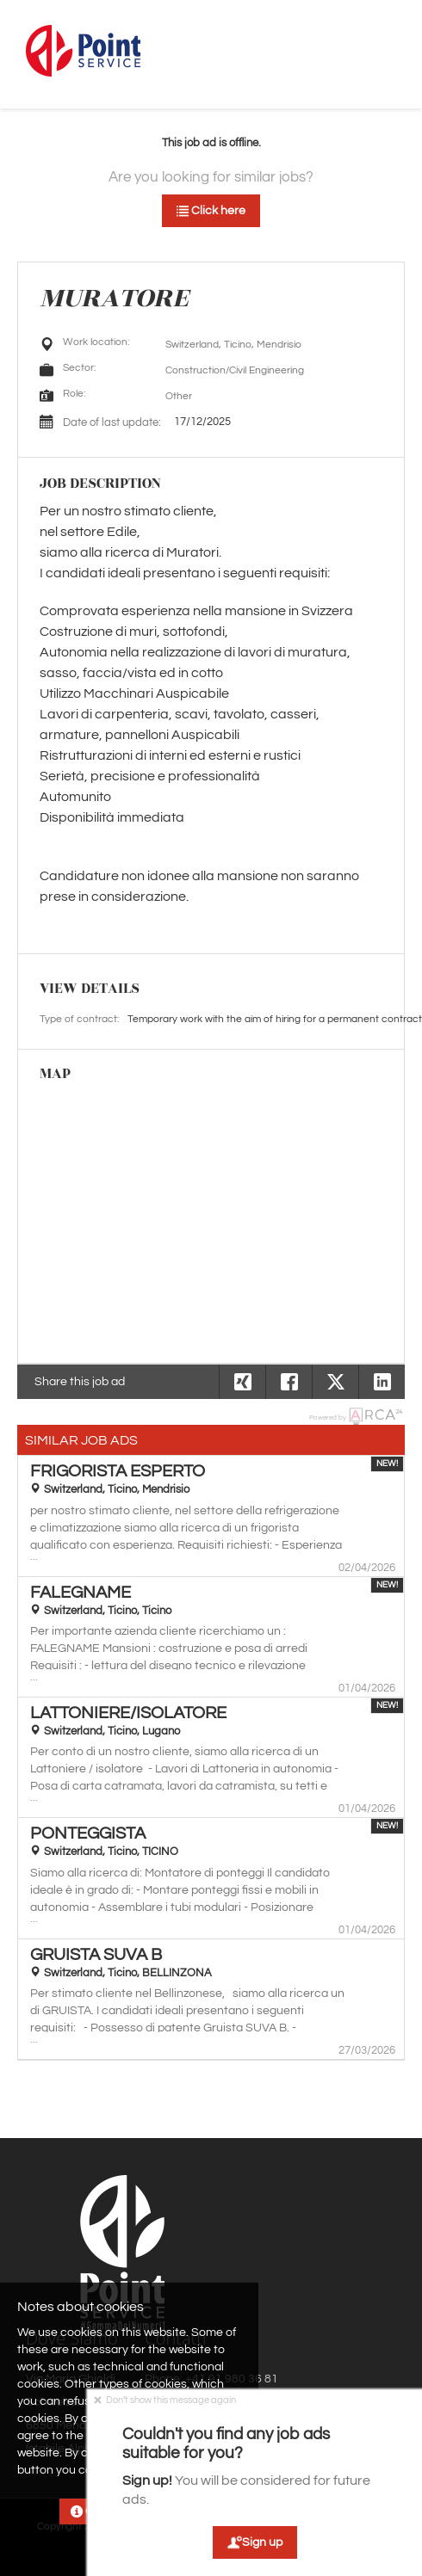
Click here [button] (211, 211)
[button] (381, 1382)
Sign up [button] (254, 2542)
